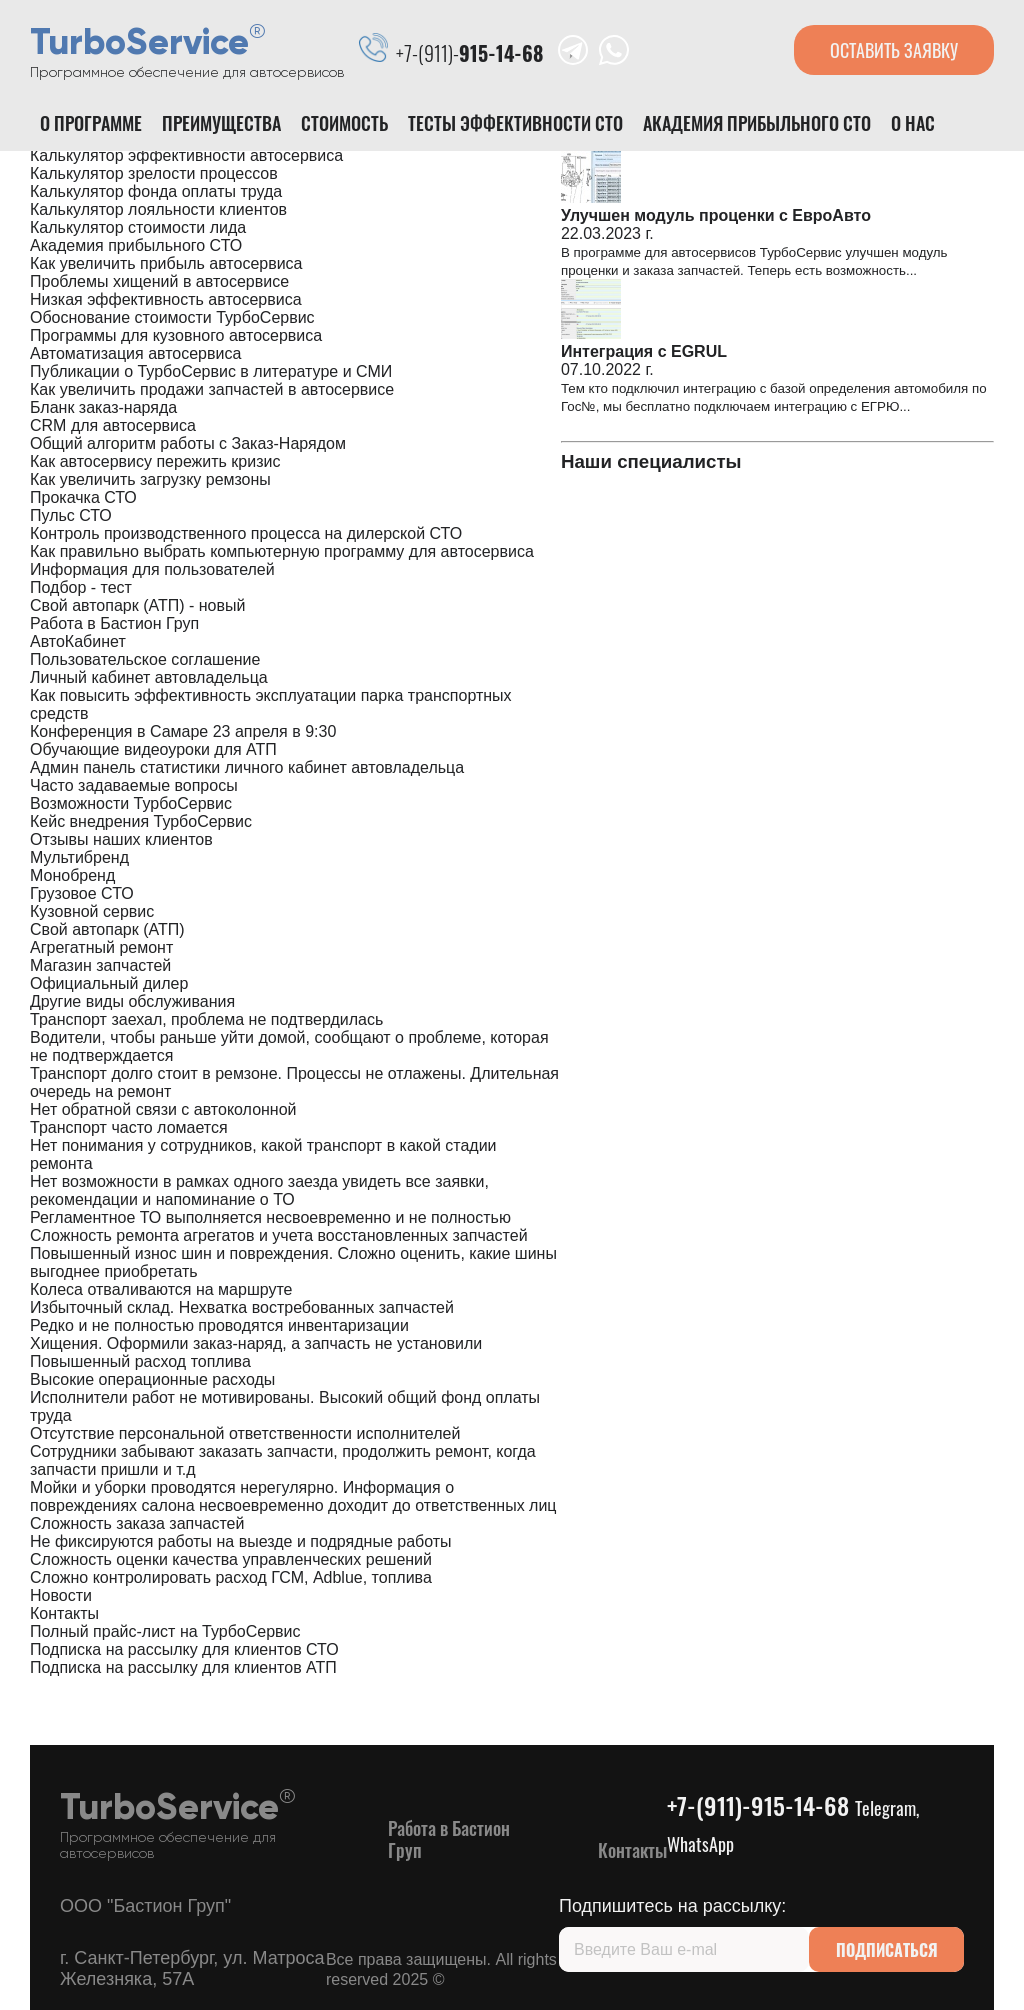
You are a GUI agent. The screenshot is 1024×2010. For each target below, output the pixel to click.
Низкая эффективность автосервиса (166, 299)
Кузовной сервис (92, 911)
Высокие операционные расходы (152, 1379)
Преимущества (221, 123)
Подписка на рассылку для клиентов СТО (184, 1649)
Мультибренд (79, 857)
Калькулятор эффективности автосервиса (186, 155)
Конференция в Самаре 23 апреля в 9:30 (183, 731)
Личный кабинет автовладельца (149, 677)
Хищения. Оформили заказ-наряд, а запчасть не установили (256, 1343)
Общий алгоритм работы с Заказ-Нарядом (188, 443)
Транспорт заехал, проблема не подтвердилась (206, 1019)
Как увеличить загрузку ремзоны (150, 479)
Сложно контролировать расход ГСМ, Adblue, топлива (231, 1577)
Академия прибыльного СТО (757, 123)
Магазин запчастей (100, 965)
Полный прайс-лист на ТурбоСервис (165, 1631)
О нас (913, 123)
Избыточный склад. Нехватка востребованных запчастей (242, 1307)
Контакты (64, 1613)
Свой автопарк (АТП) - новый (137, 605)
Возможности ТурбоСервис (131, 803)
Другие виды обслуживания (132, 1001)
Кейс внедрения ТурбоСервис (141, 821)
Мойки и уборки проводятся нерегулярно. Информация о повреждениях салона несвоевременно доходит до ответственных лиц (293, 1496)
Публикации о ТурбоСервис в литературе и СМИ (211, 371)
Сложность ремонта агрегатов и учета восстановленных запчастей (279, 1235)
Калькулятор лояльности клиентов (158, 209)
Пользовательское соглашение (145, 659)
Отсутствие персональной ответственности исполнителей (245, 1433)
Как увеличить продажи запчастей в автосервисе (212, 389)
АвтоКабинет (78, 641)
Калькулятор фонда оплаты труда (156, 191)
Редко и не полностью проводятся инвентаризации (219, 1325)
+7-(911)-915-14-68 (793, 1822)
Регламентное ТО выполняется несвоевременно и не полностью (270, 1217)
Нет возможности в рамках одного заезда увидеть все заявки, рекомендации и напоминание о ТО (259, 1190)
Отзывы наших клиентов (121, 839)
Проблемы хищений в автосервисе (159, 281)
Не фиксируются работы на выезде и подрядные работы (241, 1541)
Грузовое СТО (82, 893)
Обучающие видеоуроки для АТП (153, 749)
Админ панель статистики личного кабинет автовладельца (247, 767)
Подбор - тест (81, 587)
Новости (61, 1595)
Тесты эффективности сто (515, 123)
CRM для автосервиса (113, 425)
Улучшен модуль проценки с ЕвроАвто (716, 215)
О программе (91, 123)
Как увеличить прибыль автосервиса (166, 263)
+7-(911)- (469, 53)
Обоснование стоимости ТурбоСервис (172, 317)
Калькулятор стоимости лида (138, 227)
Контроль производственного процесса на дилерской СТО (246, 533)
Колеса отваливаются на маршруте (161, 1289)
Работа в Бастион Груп (114, 623)
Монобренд (72, 875)
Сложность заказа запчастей (137, 1523)
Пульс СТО (71, 515)
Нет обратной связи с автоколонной (163, 1109)
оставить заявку (894, 50)
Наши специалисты (651, 461)
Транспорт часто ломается (129, 1127)
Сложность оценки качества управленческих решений (231, 1559)
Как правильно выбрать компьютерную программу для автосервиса (282, 551)
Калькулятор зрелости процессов (154, 173)
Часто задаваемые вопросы (134, 785)
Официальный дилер (109, 983)
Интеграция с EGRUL (644, 351)
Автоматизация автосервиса (135, 353)
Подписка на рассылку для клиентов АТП (183, 1667)
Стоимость (344, 123)
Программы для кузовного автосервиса (176, 335)
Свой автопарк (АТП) (107, 929)
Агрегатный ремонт (101, 947)
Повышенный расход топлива (140, 1361)
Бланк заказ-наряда (103, 407)
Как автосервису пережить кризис (155, 461)
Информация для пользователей (152, 569)
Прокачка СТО (83, 497)
